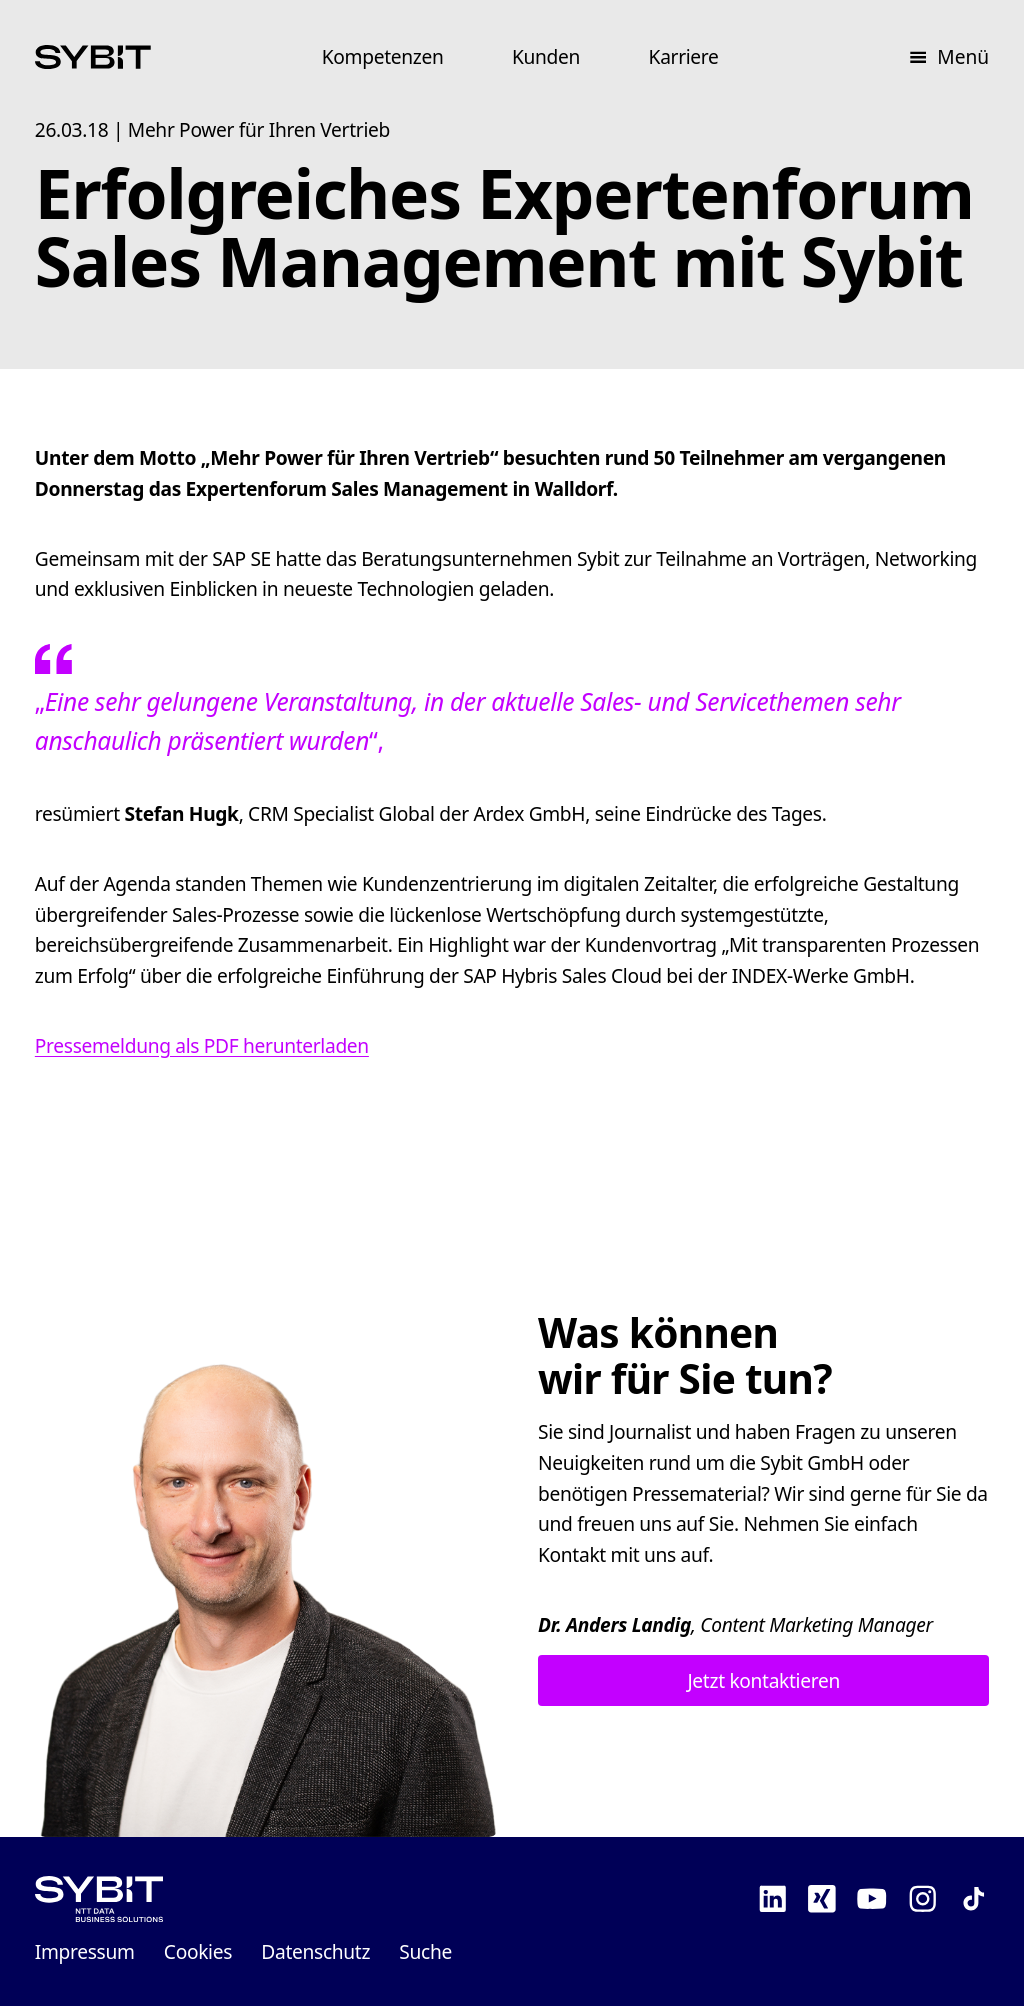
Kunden (546, 56)
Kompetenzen (383, 56)
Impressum (85, 1951)
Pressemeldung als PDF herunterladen (202, 1045)
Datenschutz (315, 1951)
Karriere (684, 56)
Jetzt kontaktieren (763, 1680)
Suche (425, 1951)
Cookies (198, 1951)
